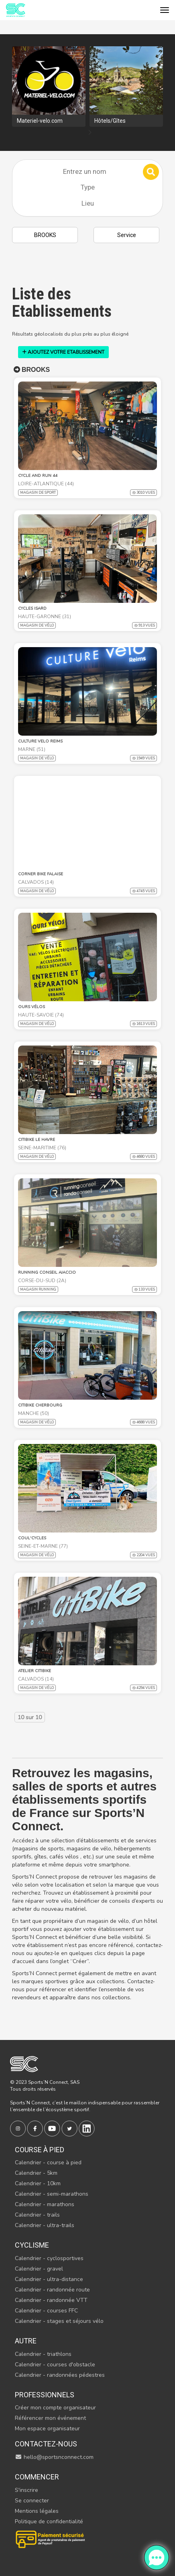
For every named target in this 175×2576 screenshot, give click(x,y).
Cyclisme (32, 2245)
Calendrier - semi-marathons (51, 2194)
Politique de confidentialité (49, 2521)
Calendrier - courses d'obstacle (55, 2364)
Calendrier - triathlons (43, 2354)
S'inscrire (26, 2490)
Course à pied (39, 2149)
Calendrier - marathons (44, 2204)
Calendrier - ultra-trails (44, 2225)
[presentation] (90, 133)
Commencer (37, 2477)
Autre (26, 2341)
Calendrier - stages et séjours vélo (59, 2321)
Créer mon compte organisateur (55, 2407)
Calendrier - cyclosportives (49, 2258)
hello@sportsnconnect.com (54, 2457)
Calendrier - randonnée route (52, 2289)
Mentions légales (37, 2511)
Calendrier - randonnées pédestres (60, 2375)
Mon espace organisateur (47, 2428)
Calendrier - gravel (39, 2269)
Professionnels (44, 2394)
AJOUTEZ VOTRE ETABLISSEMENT (63, 352)
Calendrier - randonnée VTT (51, 2300)
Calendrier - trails (37, 2215)
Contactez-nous (46, 2444)
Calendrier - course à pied (48, 2162)
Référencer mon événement (50, 2418)
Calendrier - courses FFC (46, 2310)
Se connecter (32, 2500)
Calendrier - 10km (38, 2183)
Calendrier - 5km (36, 2173)
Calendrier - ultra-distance (49, 2279)
